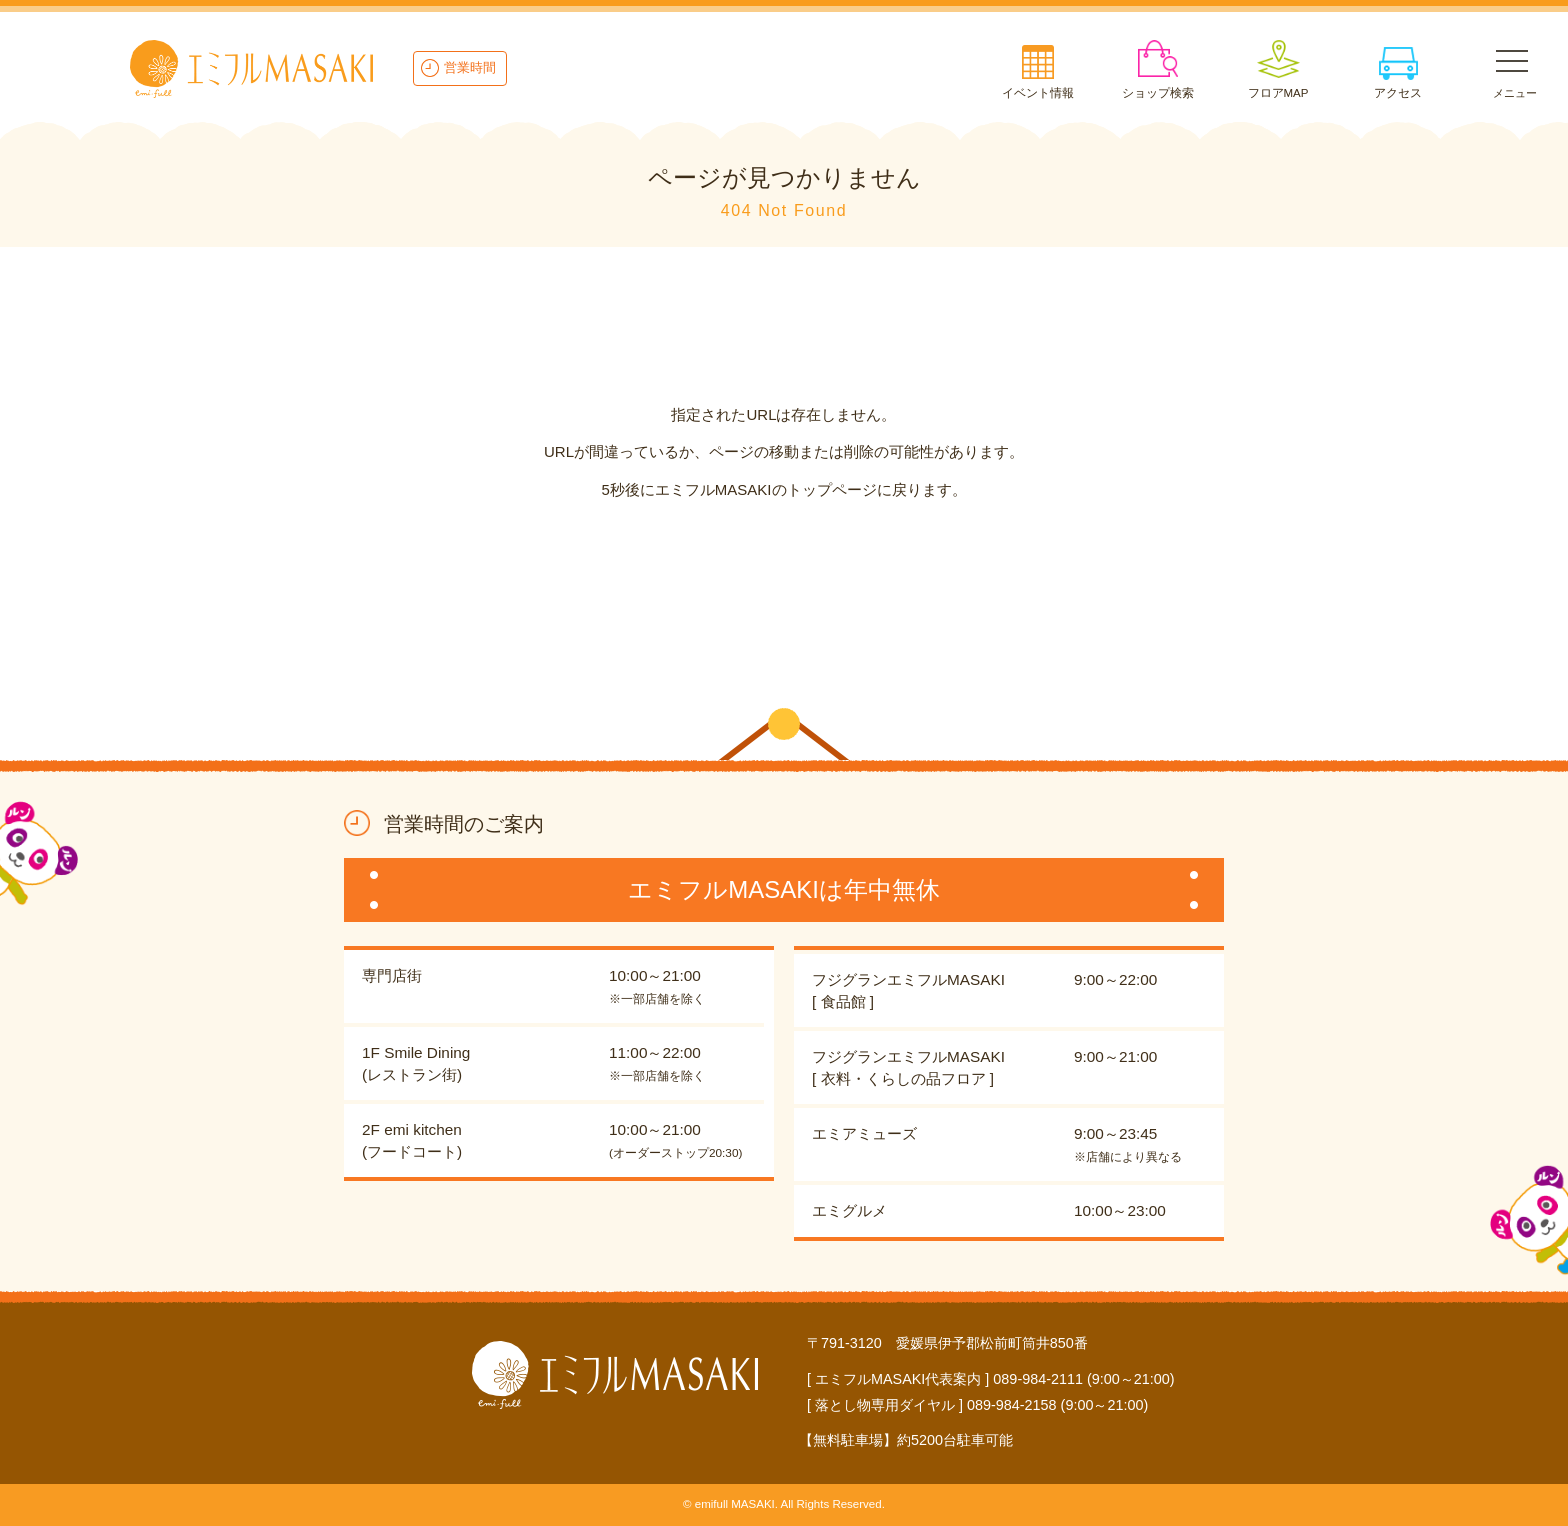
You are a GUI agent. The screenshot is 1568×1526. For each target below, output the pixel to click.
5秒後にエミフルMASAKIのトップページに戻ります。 (783, 489)
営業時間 (470, 67)
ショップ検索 (1158, 93)
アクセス (1398, 93)
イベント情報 (1038, 93)
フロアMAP (1278, 93)
